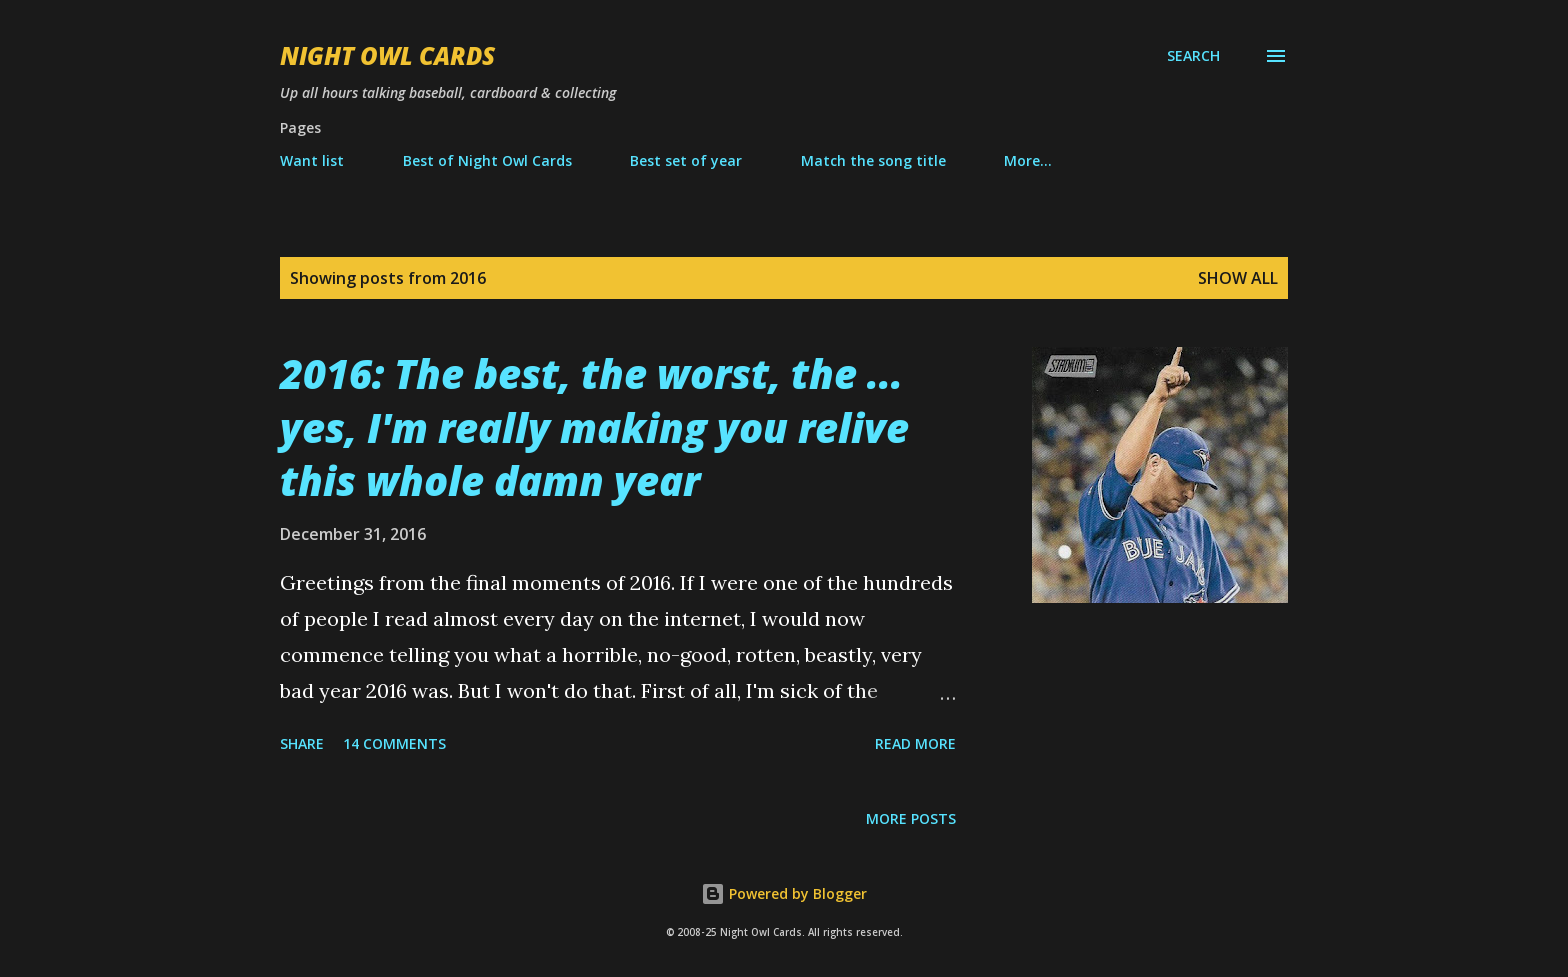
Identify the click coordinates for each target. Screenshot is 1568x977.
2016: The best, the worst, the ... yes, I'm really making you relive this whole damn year (594, 427)
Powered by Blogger (784, 893)
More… (1028, 160)
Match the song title (873, 160)
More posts (911, 818)
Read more (915, 743)
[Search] (1193, 56)
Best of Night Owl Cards (487, 160)
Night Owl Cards (387, 55)
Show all (1238, 278)
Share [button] (302, 743)
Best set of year (686, 160)
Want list (312, 160)
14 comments (394, 743)
